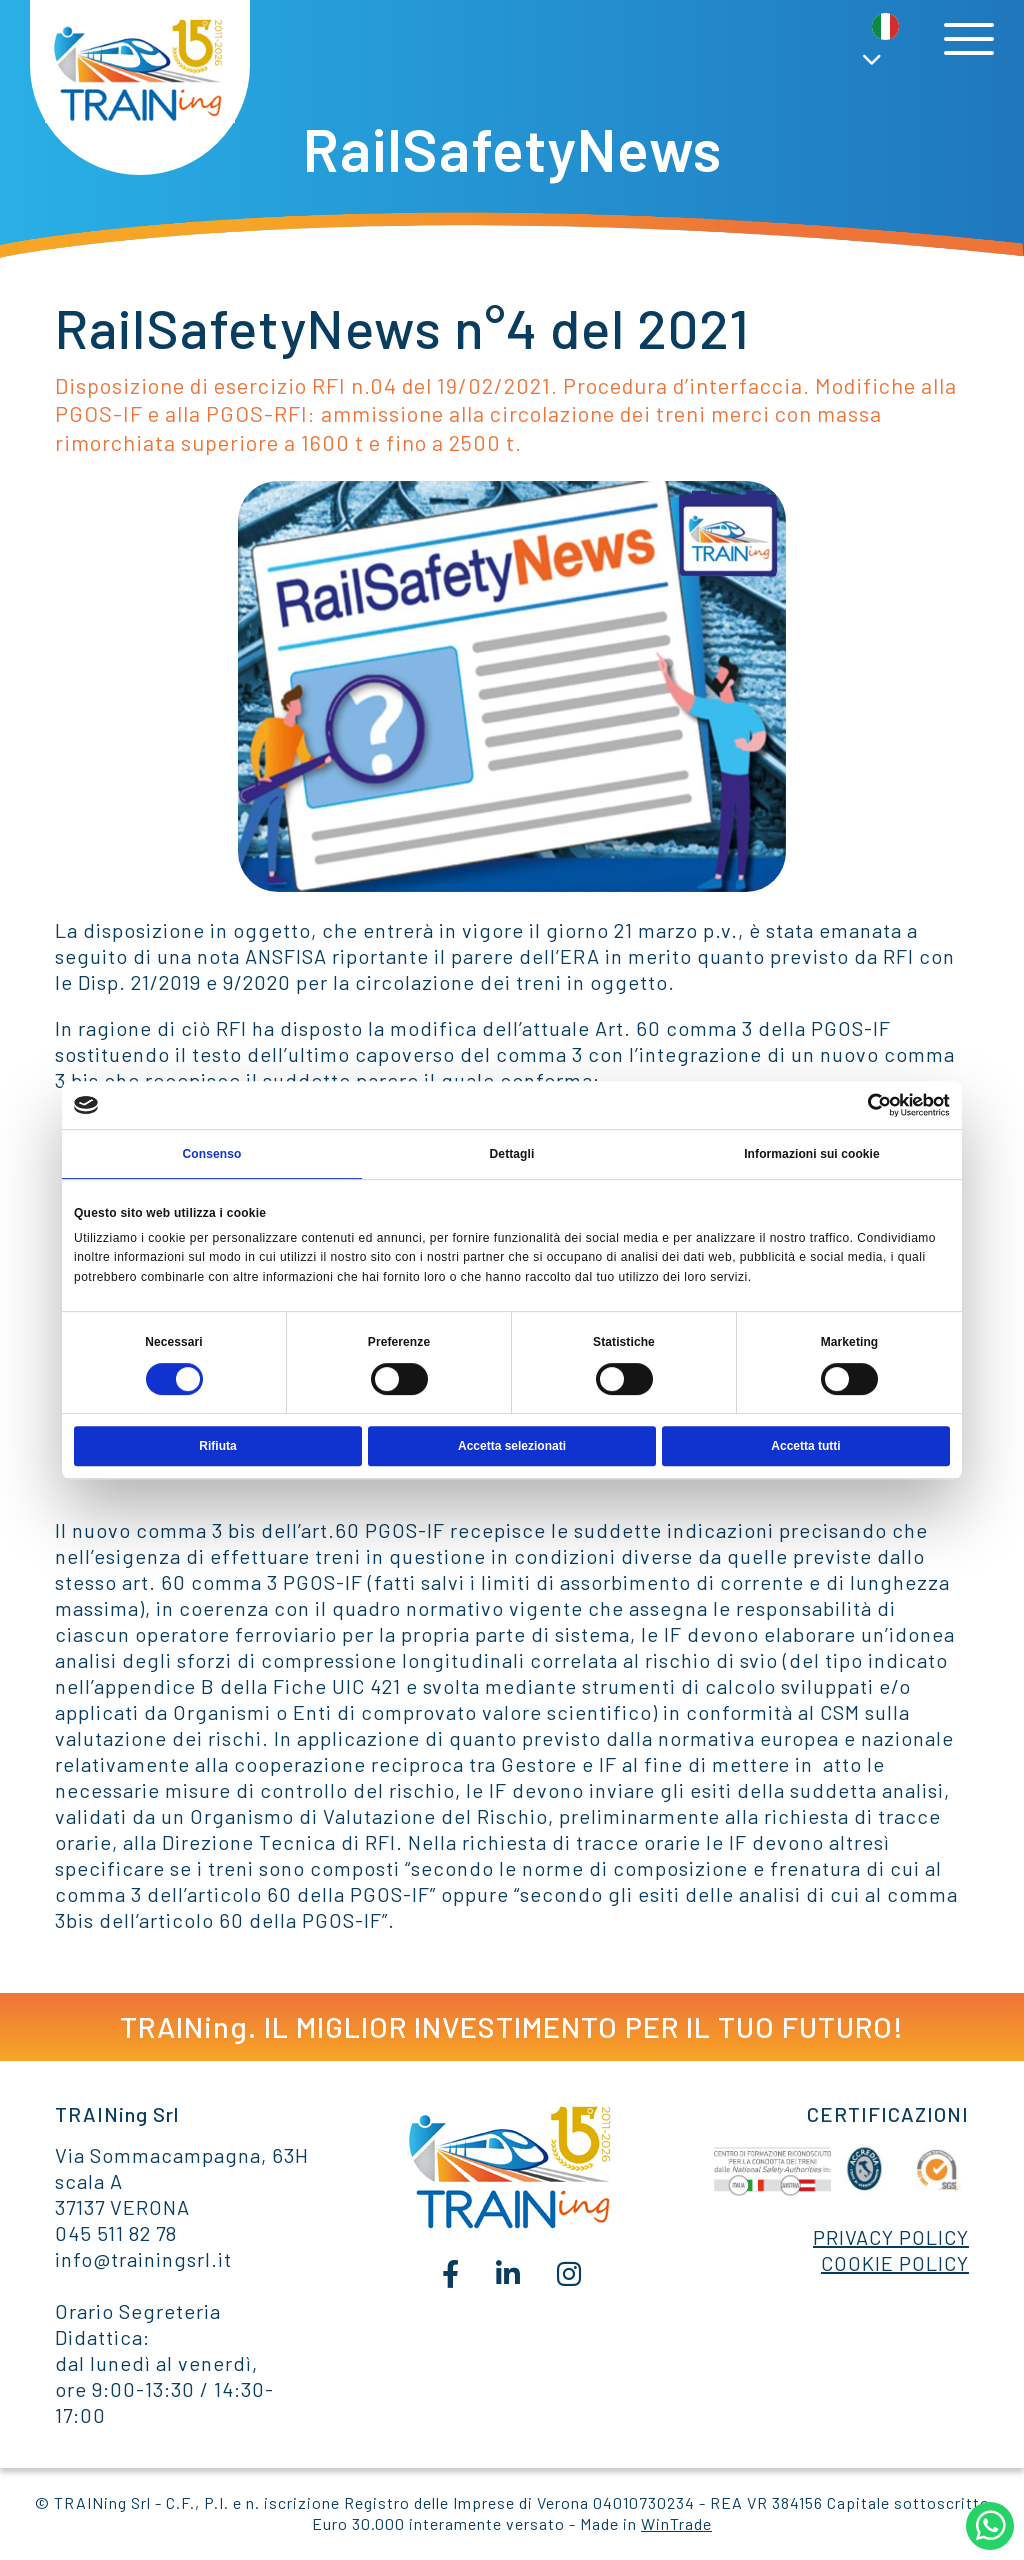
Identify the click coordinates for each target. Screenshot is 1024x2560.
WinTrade (676, 2523)
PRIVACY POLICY (891, 2237)
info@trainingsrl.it (143, 2259)
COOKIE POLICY (895, 2263)
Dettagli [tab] (512, 1154)
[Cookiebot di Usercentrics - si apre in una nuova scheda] (862, 1105)
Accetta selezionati (512, 1446)
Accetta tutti (805, 1446)
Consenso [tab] (212, 1154)
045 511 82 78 (116, 2233)
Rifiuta (217, 1446)
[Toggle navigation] (969, 39)
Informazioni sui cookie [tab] (812, 1154)
